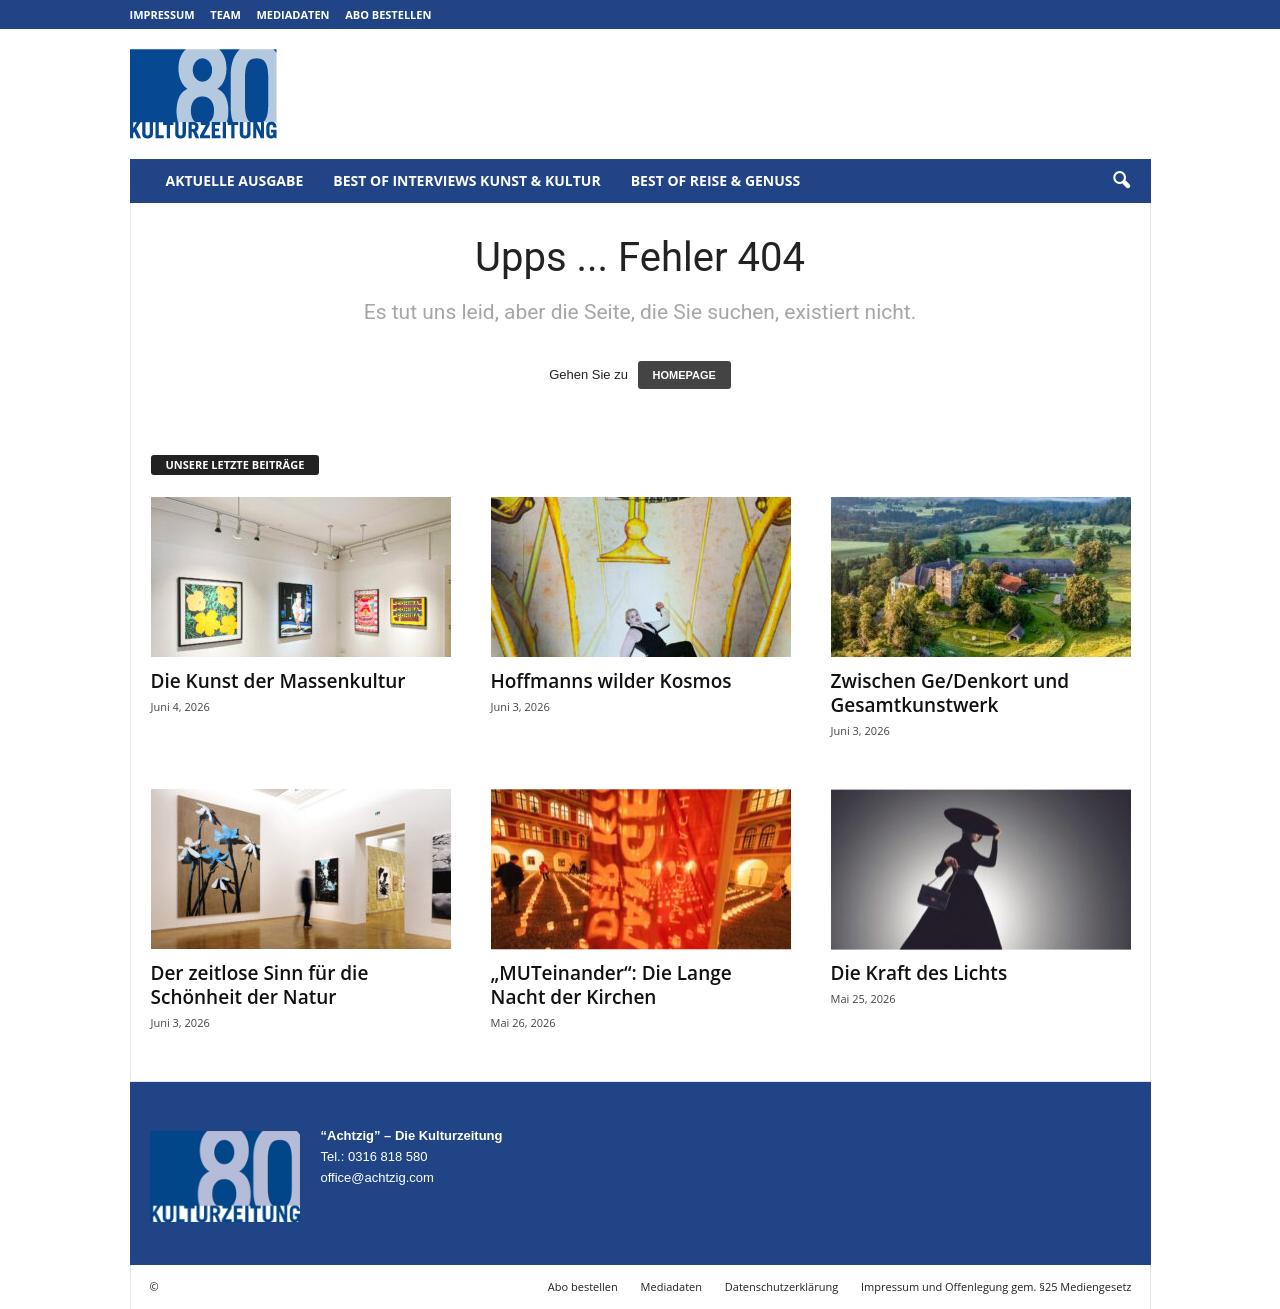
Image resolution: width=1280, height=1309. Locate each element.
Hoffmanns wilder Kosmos (611, 681)
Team (225, 14)
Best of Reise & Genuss (716, 180)
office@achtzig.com (377, 1177)
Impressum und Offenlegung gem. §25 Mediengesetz (996, 1286)
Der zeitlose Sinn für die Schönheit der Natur (260, 985)
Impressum (162, 14)
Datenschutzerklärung (781, 1286)
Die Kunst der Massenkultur (278, 681)
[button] (1121, 181)
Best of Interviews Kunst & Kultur (466, 180)
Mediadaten (292, 14)
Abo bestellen (388, 14)
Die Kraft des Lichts (919, 973)
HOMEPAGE (684, 375)
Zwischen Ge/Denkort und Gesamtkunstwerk (950, 693)
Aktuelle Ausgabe (235, 180)
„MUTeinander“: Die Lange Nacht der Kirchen (611, 985)
